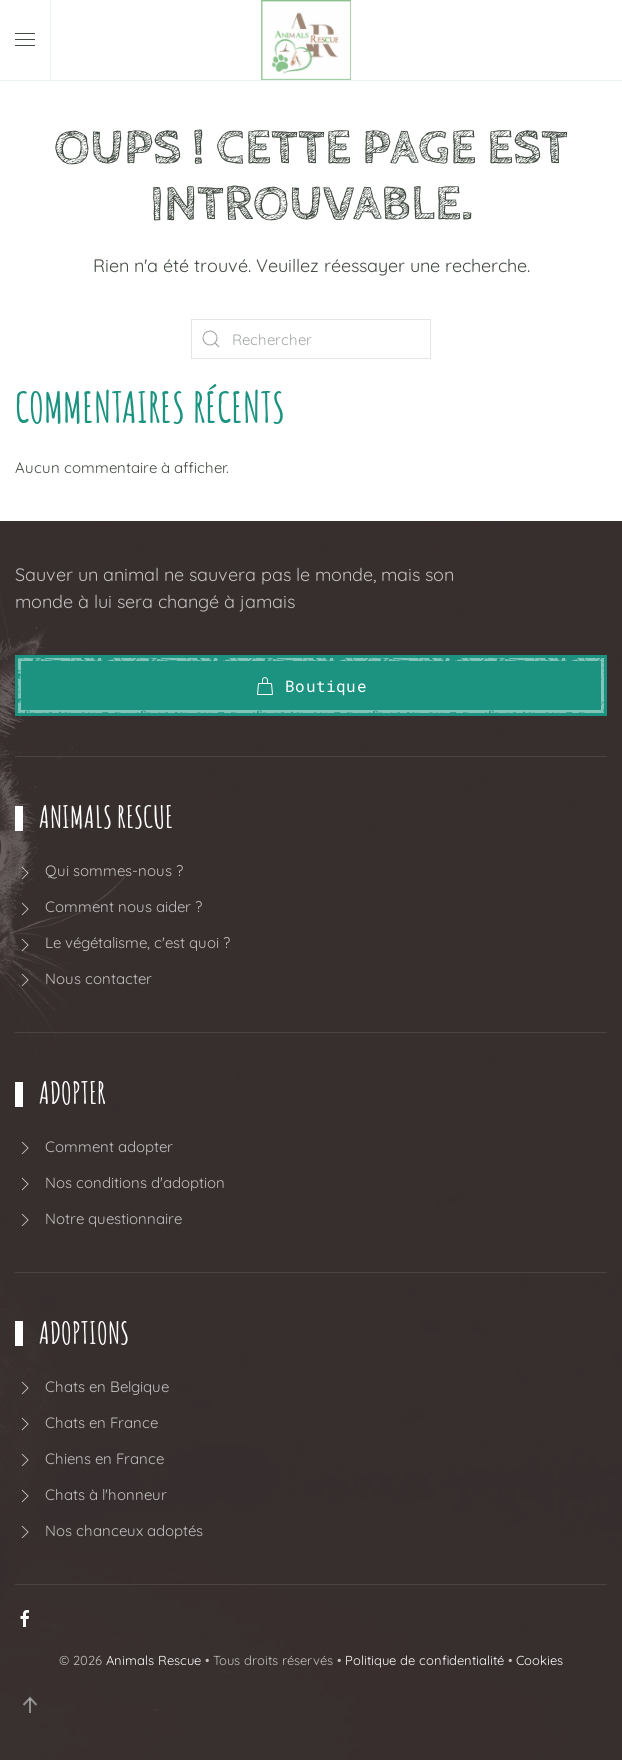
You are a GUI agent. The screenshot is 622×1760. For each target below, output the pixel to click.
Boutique (311, 685)
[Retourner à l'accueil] (311, 40)
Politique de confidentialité (424, 1660)
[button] (25, 40)
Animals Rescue (153, 1660)
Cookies (539, 1660)
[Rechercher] (311, 339)
